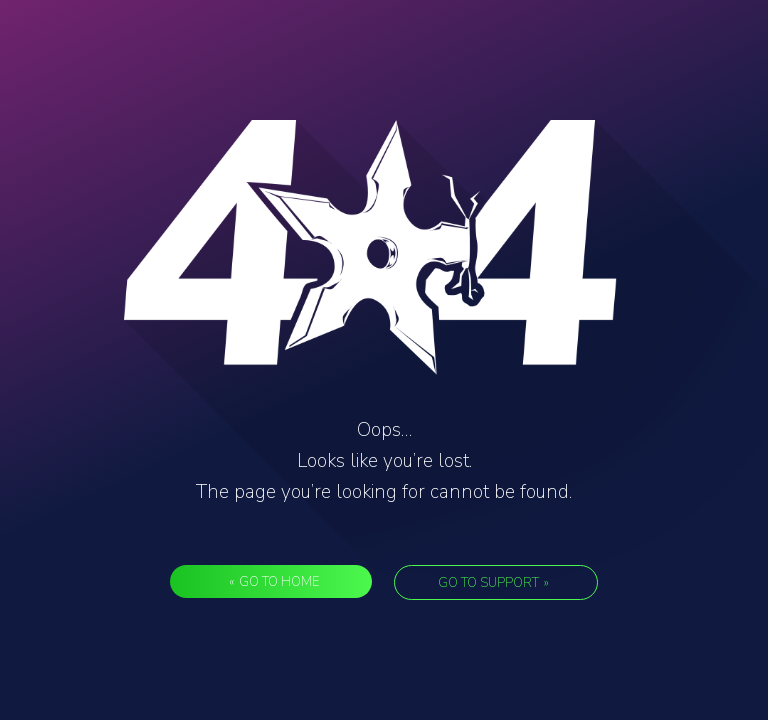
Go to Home (274, 582)
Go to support (493, 583)
